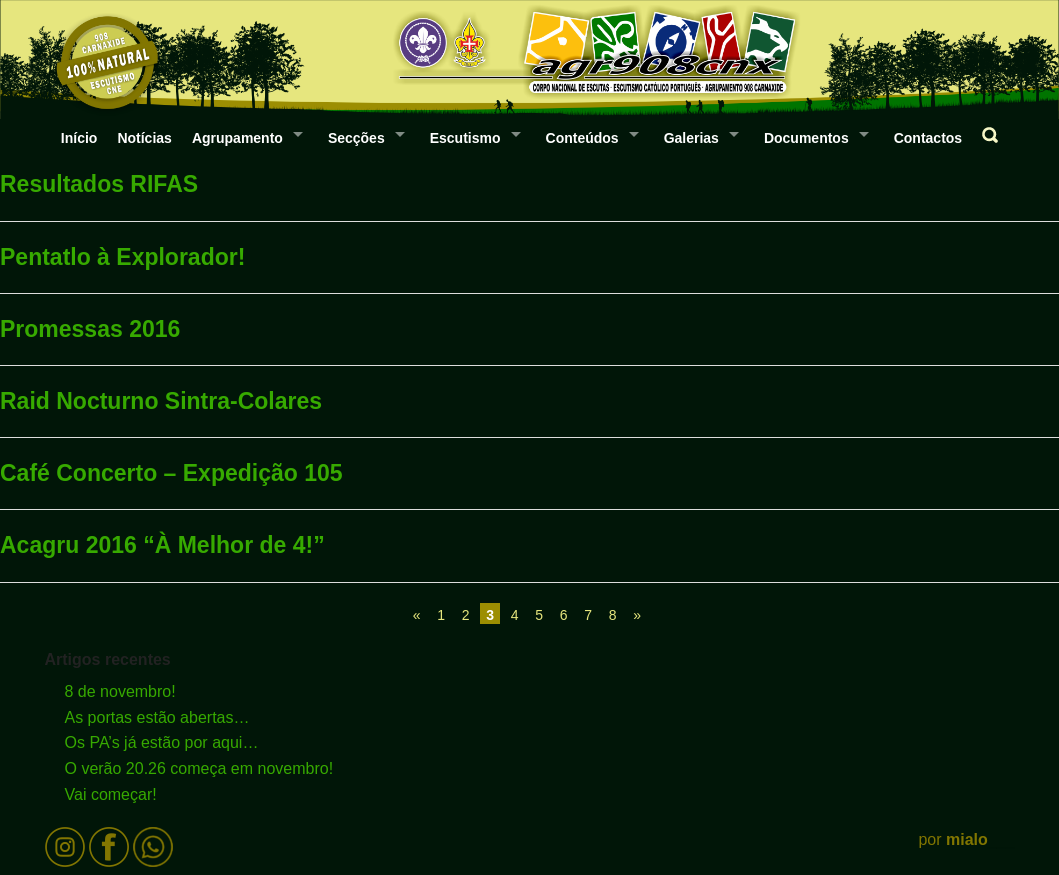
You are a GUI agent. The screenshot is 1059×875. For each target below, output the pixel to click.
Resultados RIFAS (99, 184)
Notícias (144, 138)
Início (79, 138)
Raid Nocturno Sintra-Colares (161, 401)
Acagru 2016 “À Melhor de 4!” (162, 545)
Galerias (691, 138)
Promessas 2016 (90, 329)
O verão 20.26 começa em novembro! (199, 768)
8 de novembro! (120, 691)
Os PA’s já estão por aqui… (162, 742)
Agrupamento (237, 138)
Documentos (806, 138)
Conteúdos (582, 138)
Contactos (928, 138)
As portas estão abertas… (157, 717)
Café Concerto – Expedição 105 (171, 473)
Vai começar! (111, 794)
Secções (356, 138)
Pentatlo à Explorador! (122, 257)
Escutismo (465, 138)
